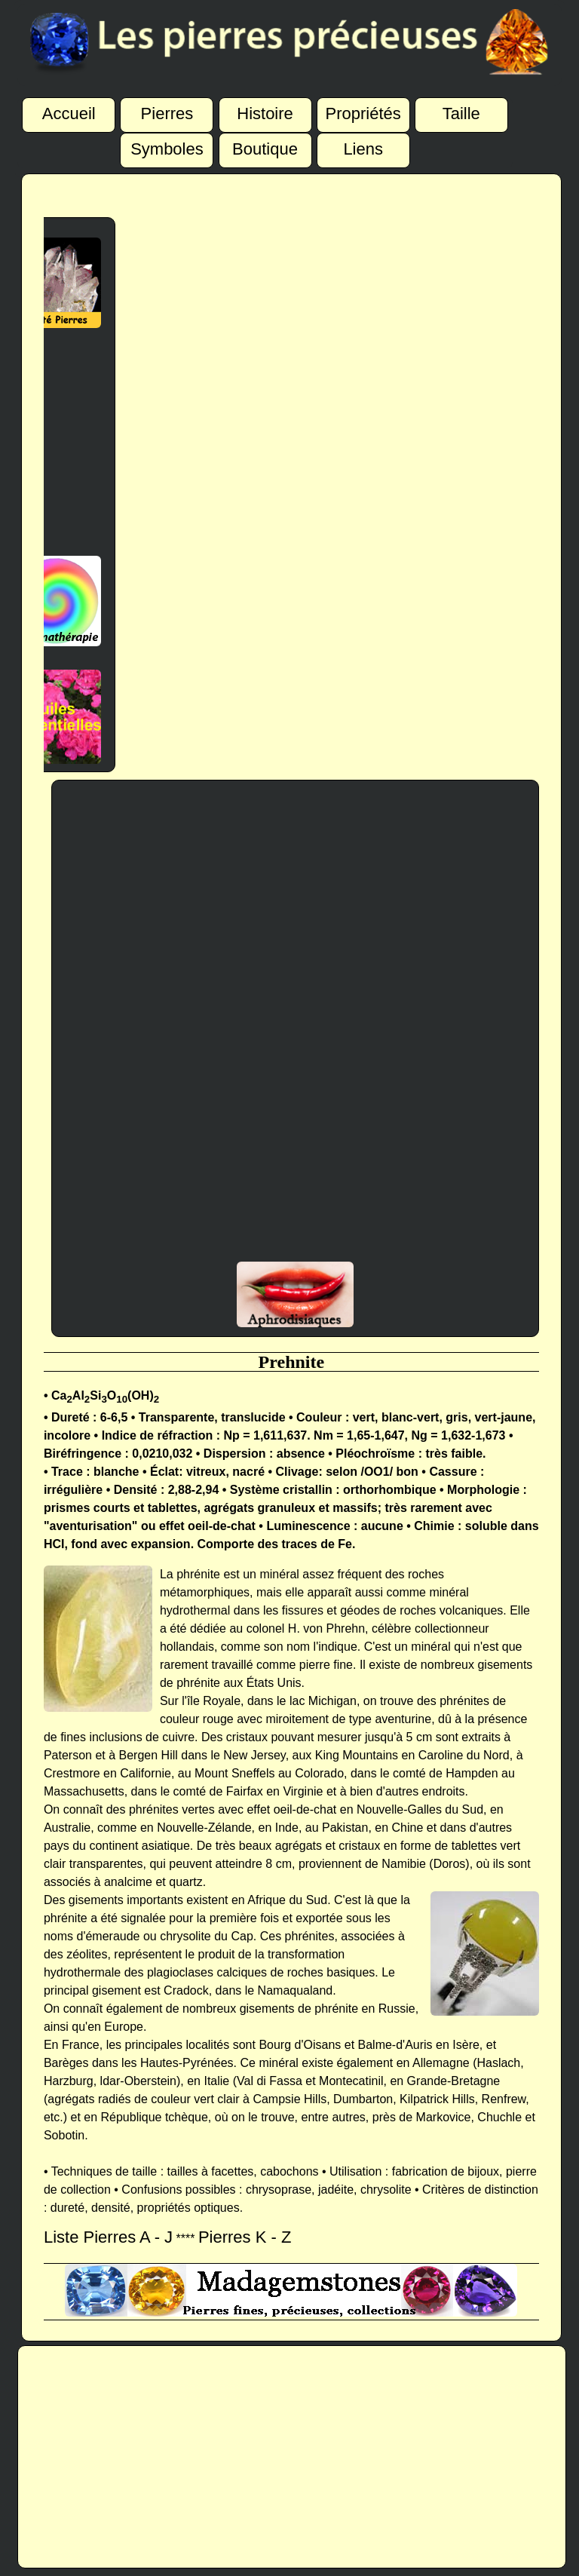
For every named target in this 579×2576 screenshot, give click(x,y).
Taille (461, 109)
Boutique (265, 144)
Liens (363, 144)
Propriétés (363, 109)
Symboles (167, 144)
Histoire (265, 109)
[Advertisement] (48, 441)
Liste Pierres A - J (108, 2237)
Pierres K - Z (244, 2237)
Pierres (167, 109)
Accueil (69, 109)
